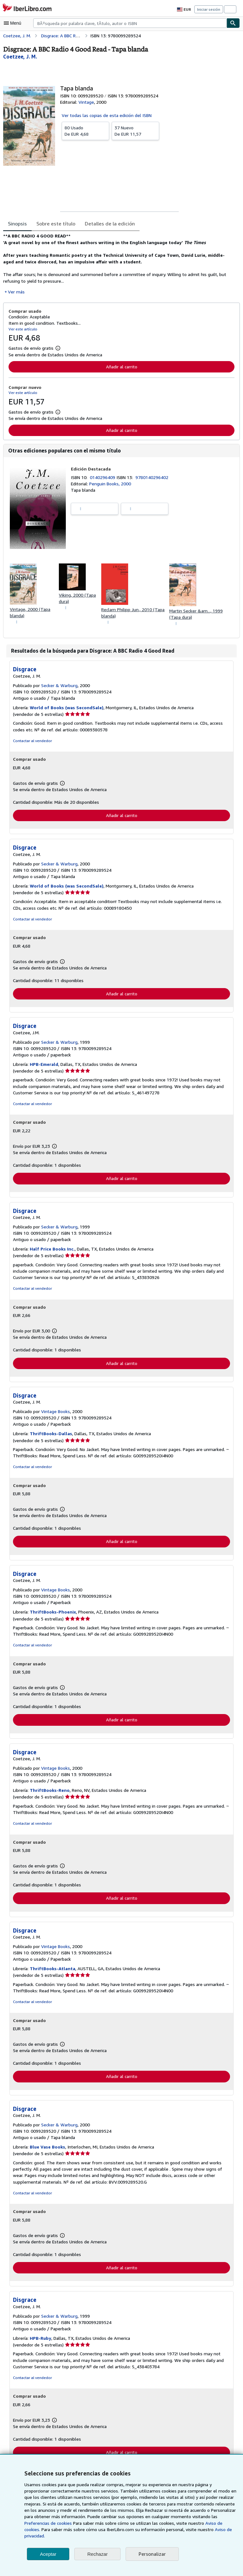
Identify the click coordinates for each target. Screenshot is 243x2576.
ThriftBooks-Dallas (50, 1435)
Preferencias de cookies (202, 2523)
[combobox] (130, 23)
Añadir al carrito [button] (121, 366)
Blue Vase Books (48, 2150)
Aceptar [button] (48, 2554)
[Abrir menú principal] (14, 23)
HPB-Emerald (44, 1065)
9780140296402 (153, 477)
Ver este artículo (22, 329)
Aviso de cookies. (160, 2529)
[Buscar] (233, 23)
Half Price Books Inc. (52, 1250)
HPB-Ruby (41, 2341)
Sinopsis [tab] (17, 223)
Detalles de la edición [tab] (107, 223)
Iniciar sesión (209, 9)
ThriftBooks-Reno (49, 1792)
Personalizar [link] (152, 2554)
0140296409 (104, 477)
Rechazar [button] (97, 2554)
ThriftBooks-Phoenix (52, 1614)
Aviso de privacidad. (157, 2535)
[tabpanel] (119, 264)
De (85, 130)
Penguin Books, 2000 (110, 483)
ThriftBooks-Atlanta (51, 1971)
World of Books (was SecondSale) (66, 708)
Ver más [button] (16, 291)
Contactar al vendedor (31, 741)
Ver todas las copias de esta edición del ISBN (106, 115)
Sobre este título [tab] (54, 223)
